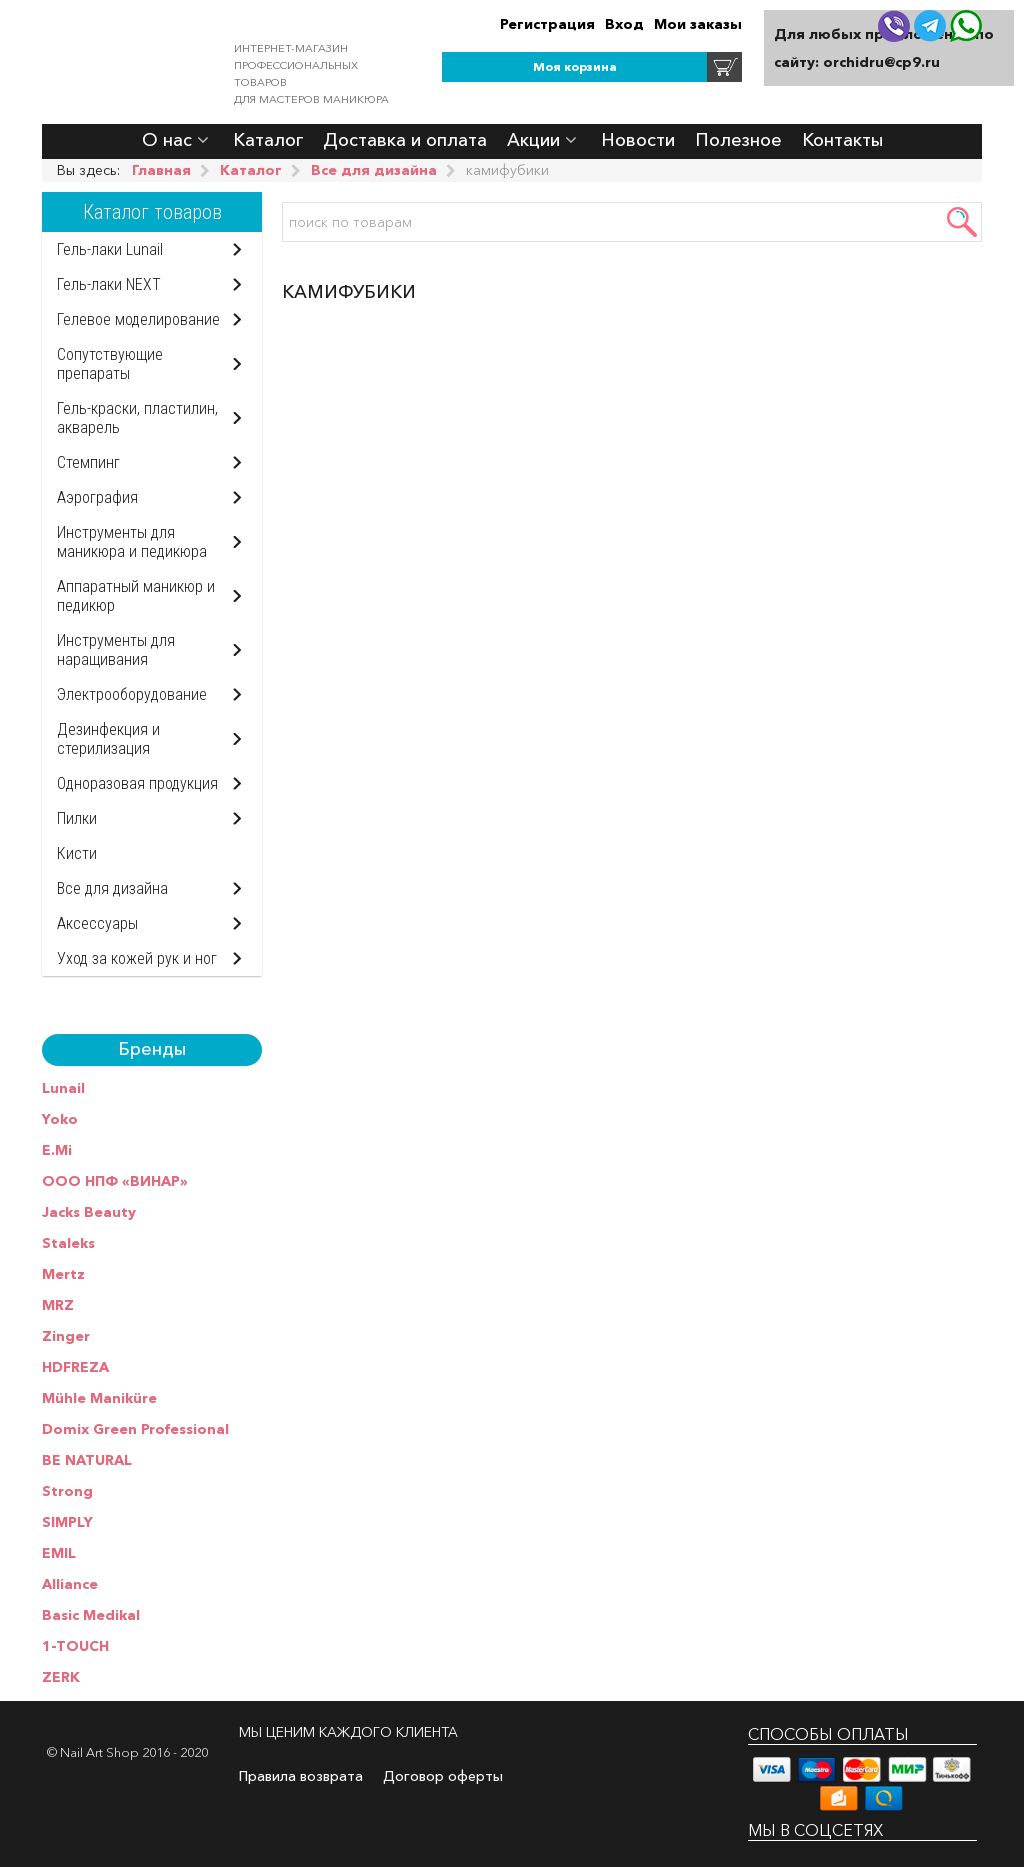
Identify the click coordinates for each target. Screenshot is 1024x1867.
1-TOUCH (75, 1646)
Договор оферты (443, 1776)
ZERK (61, 1677)
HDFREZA (75, 1367)
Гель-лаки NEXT (109, 284)
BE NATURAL (87, 1460)
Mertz (63, 1274)
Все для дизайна (112, 888)
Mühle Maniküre (99, 1398)
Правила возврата (301, 1776)
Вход (624, 24)
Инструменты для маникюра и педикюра (132, 542)
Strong (67, 1491)
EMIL (59, 1553)
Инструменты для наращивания (116, 650)
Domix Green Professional (135, 1429)
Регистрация (547, 24)
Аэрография (97, 497)
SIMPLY (67, 1522)
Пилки (77, 818)
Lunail (63, 1088)
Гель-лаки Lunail (110, 249)
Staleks (68, 1243)
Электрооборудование (132, 694)
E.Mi (57, 1150)
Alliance (70, 1584)
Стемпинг (88, 462)
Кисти (77, 853)
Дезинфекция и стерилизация (108, 739)
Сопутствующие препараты (110, 364)
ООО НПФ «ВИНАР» (115, 1181)
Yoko (60, 1119)
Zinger (66, 1336)
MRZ (58, 1305)
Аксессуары (97, 923)
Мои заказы (698, 24)
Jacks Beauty (89, 1212)
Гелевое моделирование (138, 319)
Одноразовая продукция (137, 783)
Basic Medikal (91, 1615)
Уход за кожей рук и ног (137, 958)
